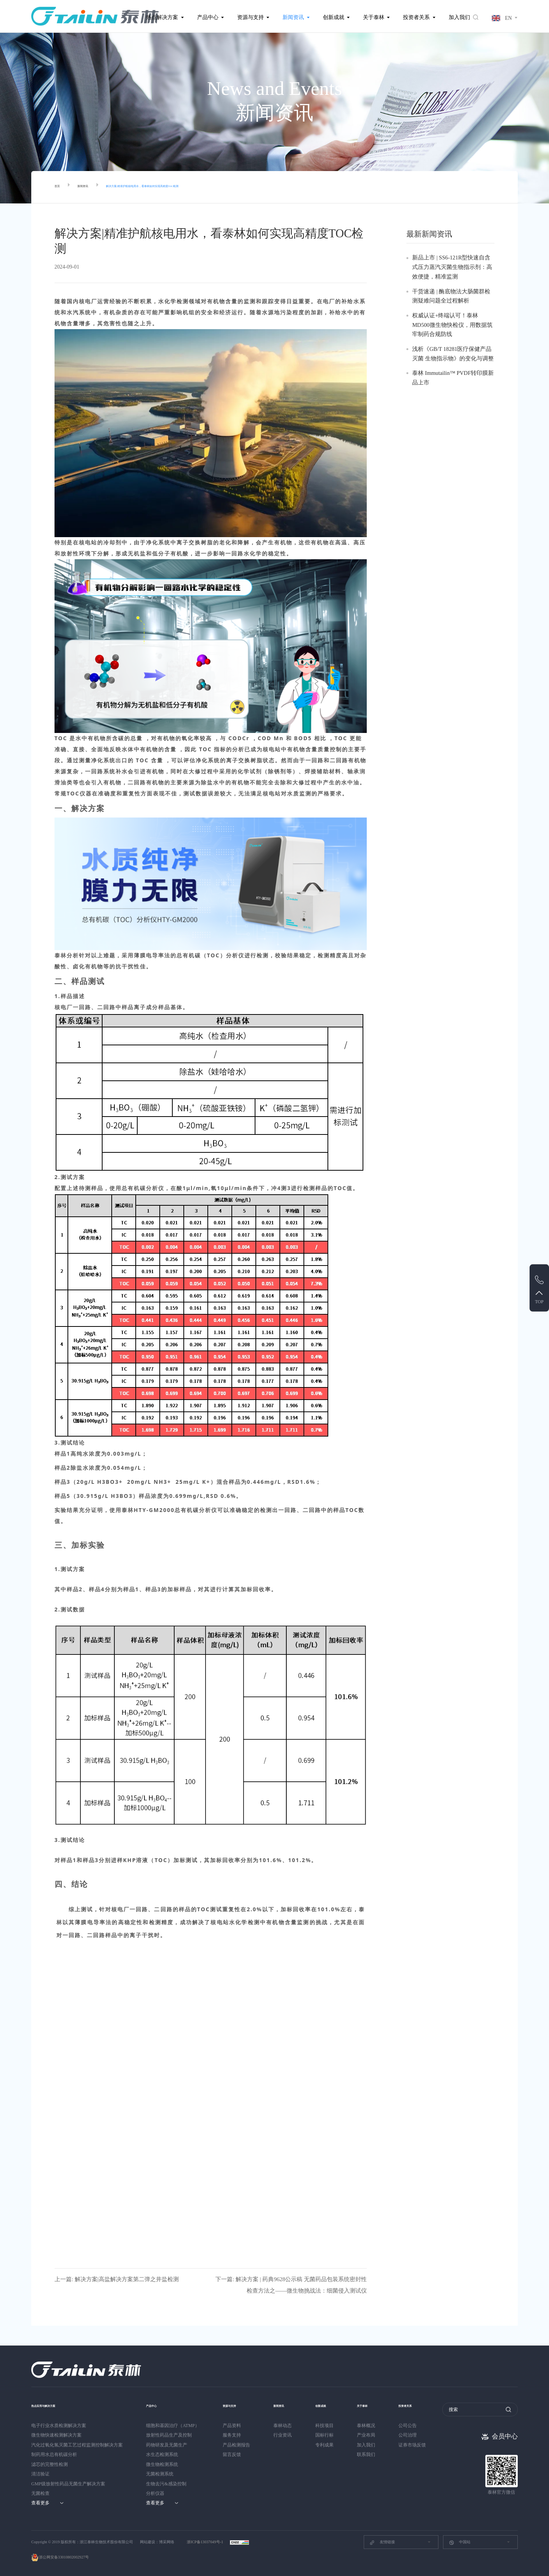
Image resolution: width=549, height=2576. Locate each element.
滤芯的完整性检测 (49, 2464)
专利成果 (327, 2445)
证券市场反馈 (421, 2445)
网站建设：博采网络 (157, 2542)
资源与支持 (250, 17)
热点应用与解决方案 (55, 2405)
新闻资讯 (293, 17)
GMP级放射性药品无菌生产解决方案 (68, 2483)
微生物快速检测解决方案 (56, 2435)
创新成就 (333, 17)
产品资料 (232, 2425)
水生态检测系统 (162, 2454)
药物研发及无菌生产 (166, 2445)
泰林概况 (372, 2425)
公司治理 (417, 2435)
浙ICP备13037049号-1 (205, 2542)
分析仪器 (155, 2493)
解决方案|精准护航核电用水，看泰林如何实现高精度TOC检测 (194, 187)
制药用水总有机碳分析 (54, 2454)
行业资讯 (282, 2435)
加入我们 (459, 17)
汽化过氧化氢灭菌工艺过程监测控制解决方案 (77, 2445)
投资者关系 (416, 17)
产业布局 (372, 2435)
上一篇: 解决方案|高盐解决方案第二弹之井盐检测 (117, 2279)
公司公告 (417, 2425)
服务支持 (232, 2435)
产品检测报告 (236, 2445)
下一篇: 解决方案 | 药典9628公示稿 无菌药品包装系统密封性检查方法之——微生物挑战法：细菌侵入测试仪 (291, 2285)
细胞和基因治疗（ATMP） (172, 2425)
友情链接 (382, 2542)
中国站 (459, 2542)
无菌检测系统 (159, 2474)
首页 (60, 187)
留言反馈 (232, 2454)
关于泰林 (373, 17)
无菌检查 (40, 2493)
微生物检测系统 (162, 2464)
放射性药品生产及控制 (169, 2435)
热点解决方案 (162, 17)
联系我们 (372, 2454)
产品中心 (207, 17)
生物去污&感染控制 (166, 2483)
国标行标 (327, 2435)
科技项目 (327, 2425)
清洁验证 (40, 2474)
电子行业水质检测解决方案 (58, 2425)
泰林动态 (282, 2425)
